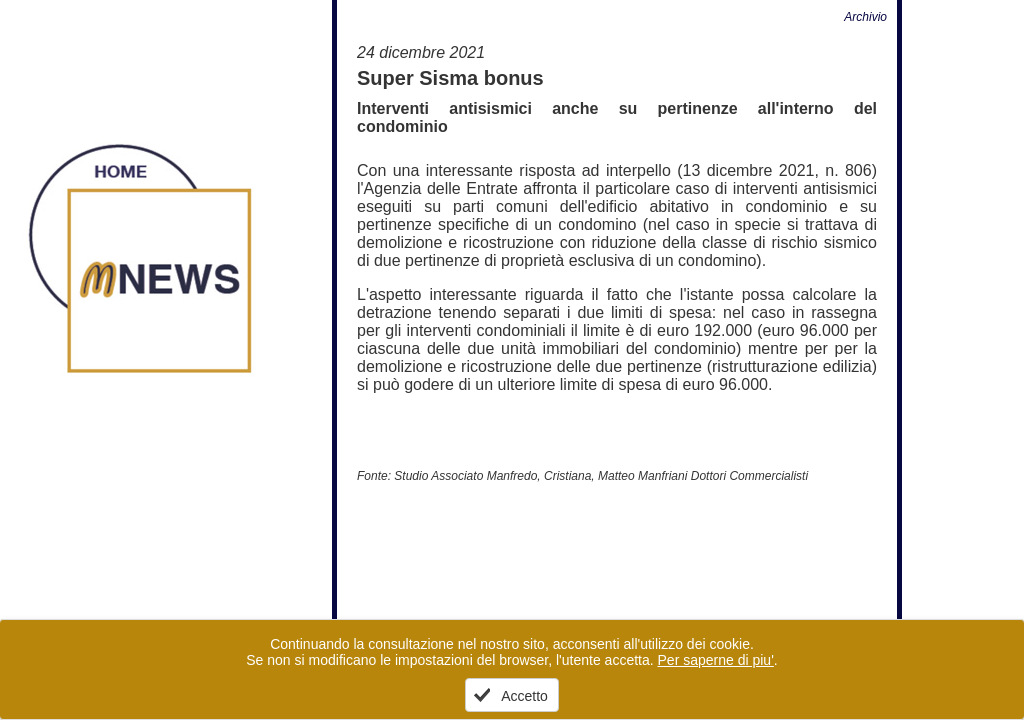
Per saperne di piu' (716, 660)
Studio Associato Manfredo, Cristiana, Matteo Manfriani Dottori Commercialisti (601, 476)
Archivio (865, 17)
